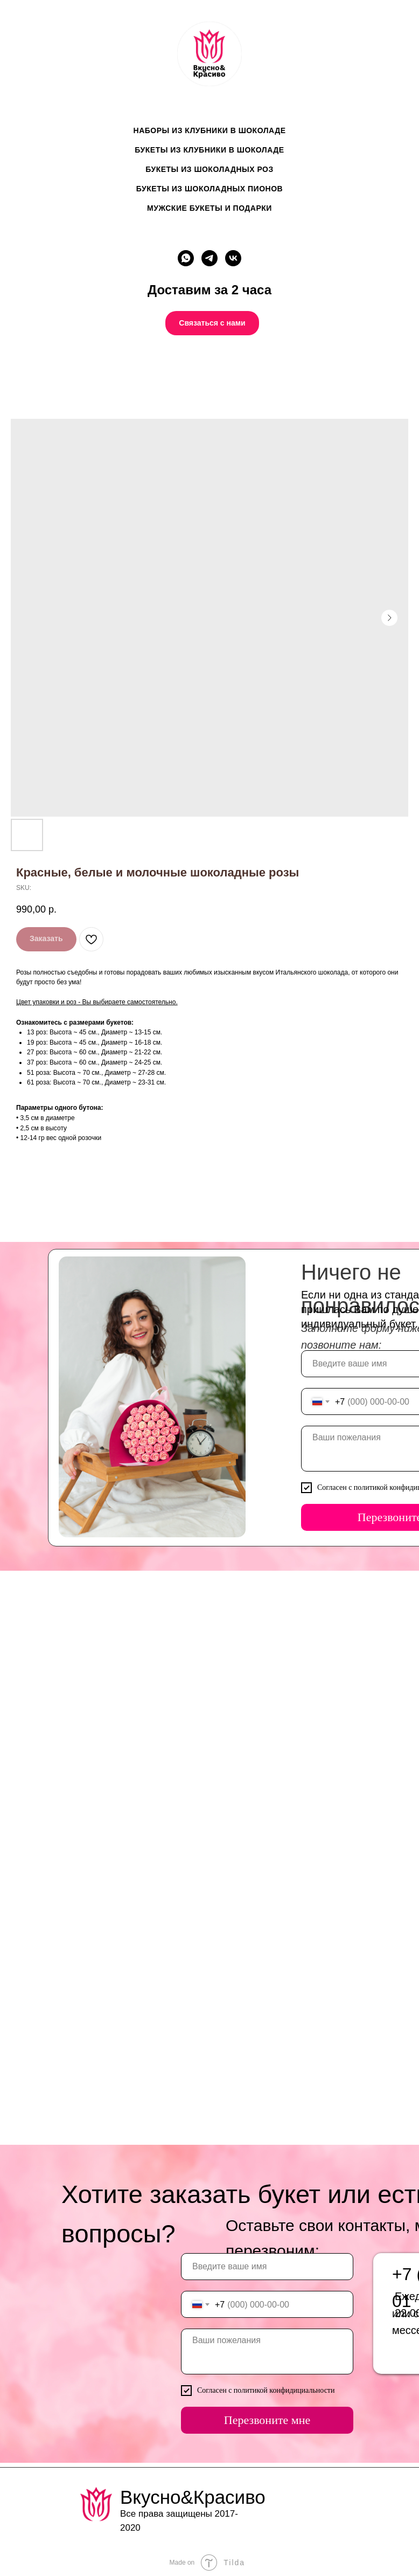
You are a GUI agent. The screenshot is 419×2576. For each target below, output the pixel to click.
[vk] (233, 258)
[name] (264, 2266)
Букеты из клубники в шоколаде (209, 150)
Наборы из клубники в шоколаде (210, 130)
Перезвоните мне (264, 2420)
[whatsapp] (186, 258)
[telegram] (209, 258)
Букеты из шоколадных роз (209, 169)
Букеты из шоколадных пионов (209, 188)
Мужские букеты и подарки (209, 208)
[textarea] (264, 2351)
